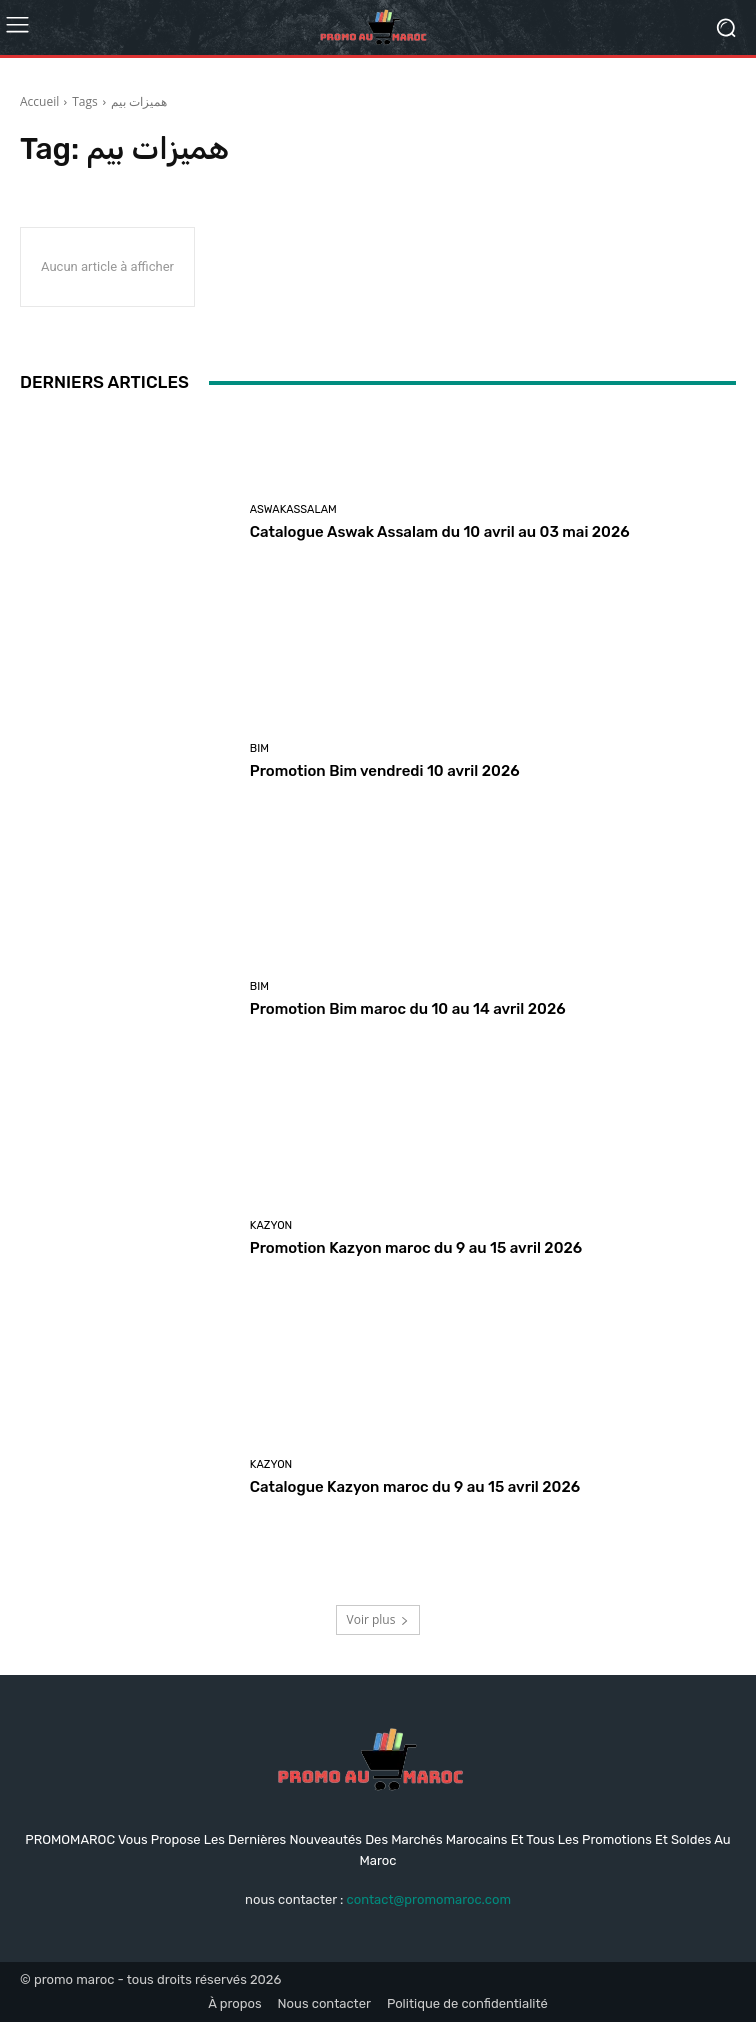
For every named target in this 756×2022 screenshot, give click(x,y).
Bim (259, 748)
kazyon (271, 1225)
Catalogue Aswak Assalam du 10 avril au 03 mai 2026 (440, 532)
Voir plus (378, 1619)
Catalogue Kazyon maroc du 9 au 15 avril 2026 (415, 1487)
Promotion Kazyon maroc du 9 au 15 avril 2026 (416, 1248)
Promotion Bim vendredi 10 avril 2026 (385, 771)
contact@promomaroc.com (429, 1899)
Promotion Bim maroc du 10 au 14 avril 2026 (408, 1009)
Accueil (39, 101)
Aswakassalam (293, 509)
